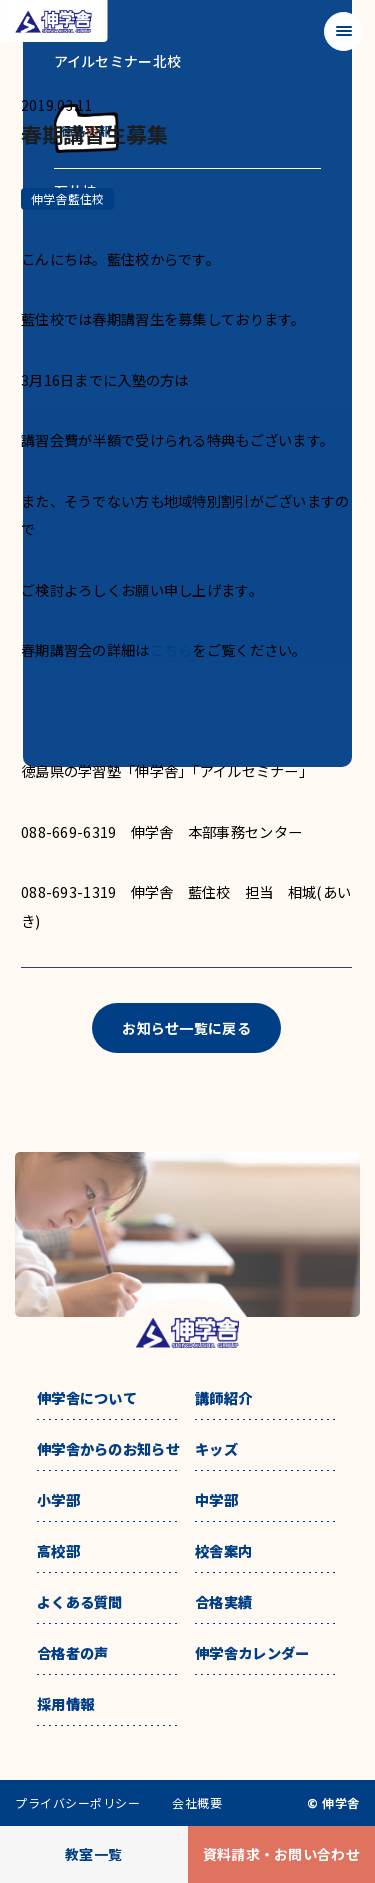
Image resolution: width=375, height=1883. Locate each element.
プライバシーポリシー (77, 1803)
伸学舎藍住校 (67, 198)
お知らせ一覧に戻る (186, 1028)
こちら (171, 649)
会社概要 (197, 1803)
